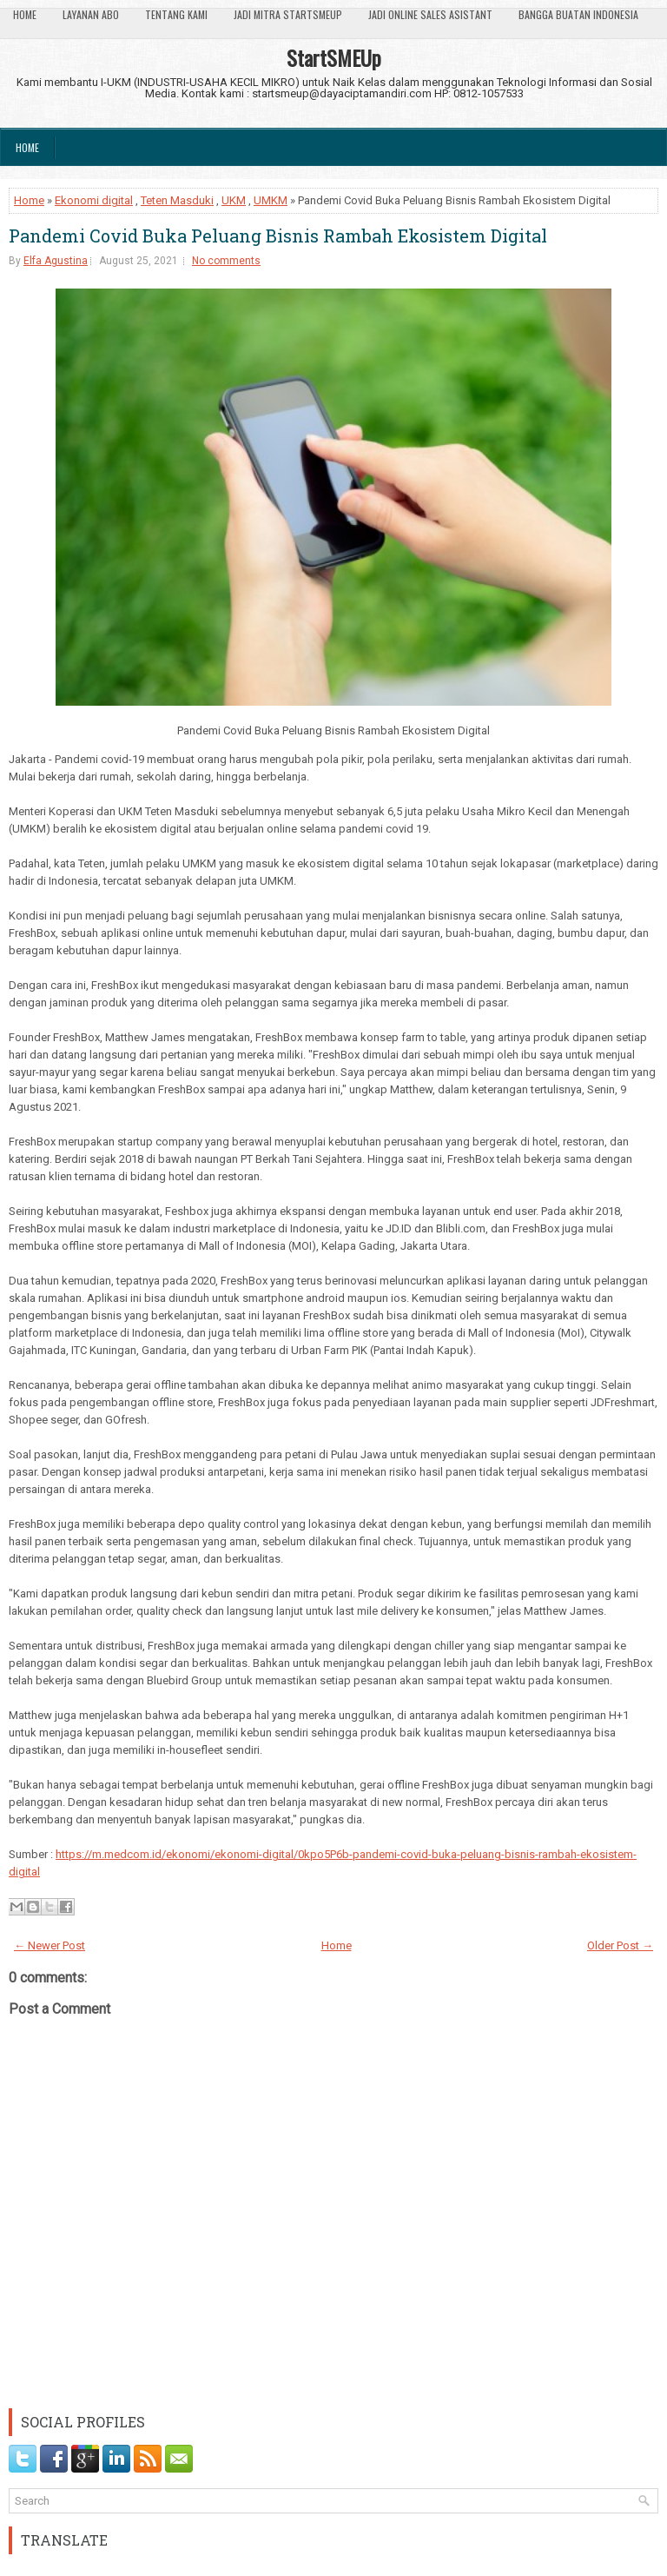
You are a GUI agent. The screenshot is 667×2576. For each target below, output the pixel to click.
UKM (233, 200)
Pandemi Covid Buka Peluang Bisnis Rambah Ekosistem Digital (278, 235)
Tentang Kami (176, 14)
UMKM (270, 200)
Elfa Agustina (55, 261)
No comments (226, 261)
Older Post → (620, 1945)
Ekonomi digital (94, 200)
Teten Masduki (177, 200)
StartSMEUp (334, 57)
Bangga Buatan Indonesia (578, 14)
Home (24, 14)
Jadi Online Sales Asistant (430, 14)
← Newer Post (49, 1945)
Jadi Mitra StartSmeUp (288, 14)
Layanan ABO (91, 14)
